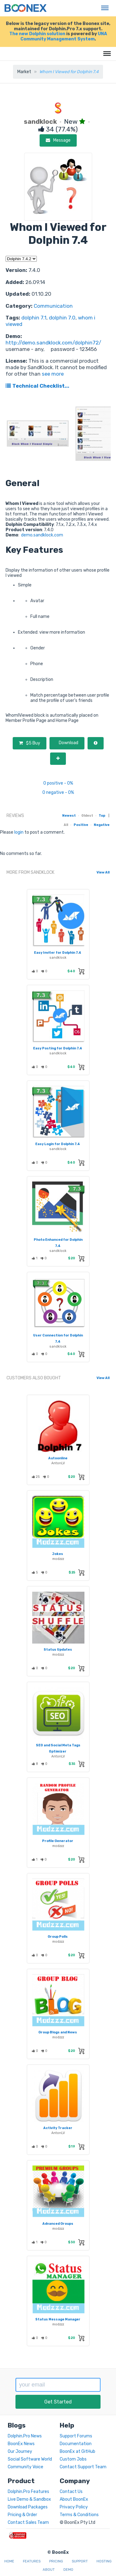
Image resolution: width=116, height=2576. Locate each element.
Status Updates (58, 1650)
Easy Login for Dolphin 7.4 (57, 1144)
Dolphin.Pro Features (28, 2491)
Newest (69, 816)
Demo (68, 2570)
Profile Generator (57, 1841)
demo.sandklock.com (42, 535)
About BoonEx (74, 2499)
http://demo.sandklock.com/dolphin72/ (53, 343)
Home (9, 2561)
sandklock (58, 958)
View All (103, 872)
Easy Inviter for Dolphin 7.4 (57, 953)
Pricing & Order (22, 2514)
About (49, 2570)
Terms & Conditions (79, 2514)
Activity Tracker (57, 2128)
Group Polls (58, 1937)
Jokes (57, 1554)
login (19, 832)
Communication (53, 306)
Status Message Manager (57, 2319)
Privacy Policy (74, 2507)
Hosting (104, 2561)
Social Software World (30, 2459)
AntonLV (58, 1463)
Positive (81, 825)
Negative (102, 825)
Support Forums (76, 2436)
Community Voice (25, 2467)
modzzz (58, 1559)
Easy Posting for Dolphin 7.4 (57, 1048)
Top (102, 816)
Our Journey (20, 2451)
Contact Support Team (83, 2467)
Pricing (56, 2561)
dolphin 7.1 (33, 318)
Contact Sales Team (28, 2522)
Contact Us (71, 2491)
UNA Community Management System (63, 36)
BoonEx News (21, 2443)
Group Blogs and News (57, 2032)
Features (32, 2561)
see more (52, 374)
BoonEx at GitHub (77, 2451)
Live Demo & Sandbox (29, 2499)
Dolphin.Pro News (25, 2436)
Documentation (76, 2443)
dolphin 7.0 (62, 318)
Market (24, 71)
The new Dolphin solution (37, 33)
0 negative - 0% (58, 792)
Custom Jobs (73, 2459)
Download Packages (28, 2507)
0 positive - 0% (58, 783)
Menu (103, 4)
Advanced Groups (57, 2224)
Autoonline (57, 1458)
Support (80, 2561)
